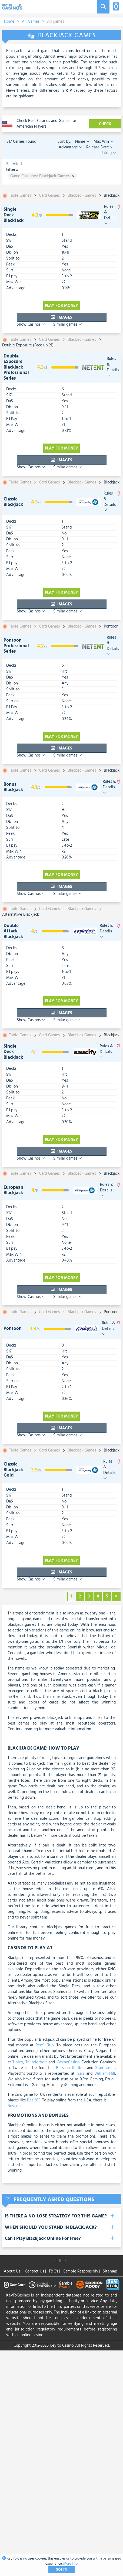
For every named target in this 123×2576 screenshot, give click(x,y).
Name (82, 141)
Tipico (17, 2062)
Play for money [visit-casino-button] (61, 305)
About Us (13, 2271)
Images (61, 317)
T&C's (54, 2271)
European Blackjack (13, 1190)
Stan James (105, 2068)
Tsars (81, 2073)
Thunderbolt (36, 2062)
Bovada (14, 2106)
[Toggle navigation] (115, 6)
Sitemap (111, 2271)
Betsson (63, 2068)
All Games (30, 21)
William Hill (104, 2073)
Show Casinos (31, 324)
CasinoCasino (68, 2062)
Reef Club (45, 2045)
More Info (70, 2564)
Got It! (61, 2569)
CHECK (105, 124)
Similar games (67, 324)
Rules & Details (110, 214)
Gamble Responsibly (81, 2271)
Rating (108, 153)
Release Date (99, 147)
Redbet (78, 2068)
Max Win (103, 141)
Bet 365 (34, 2100)
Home (9, 21)
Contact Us (35, 2271)
